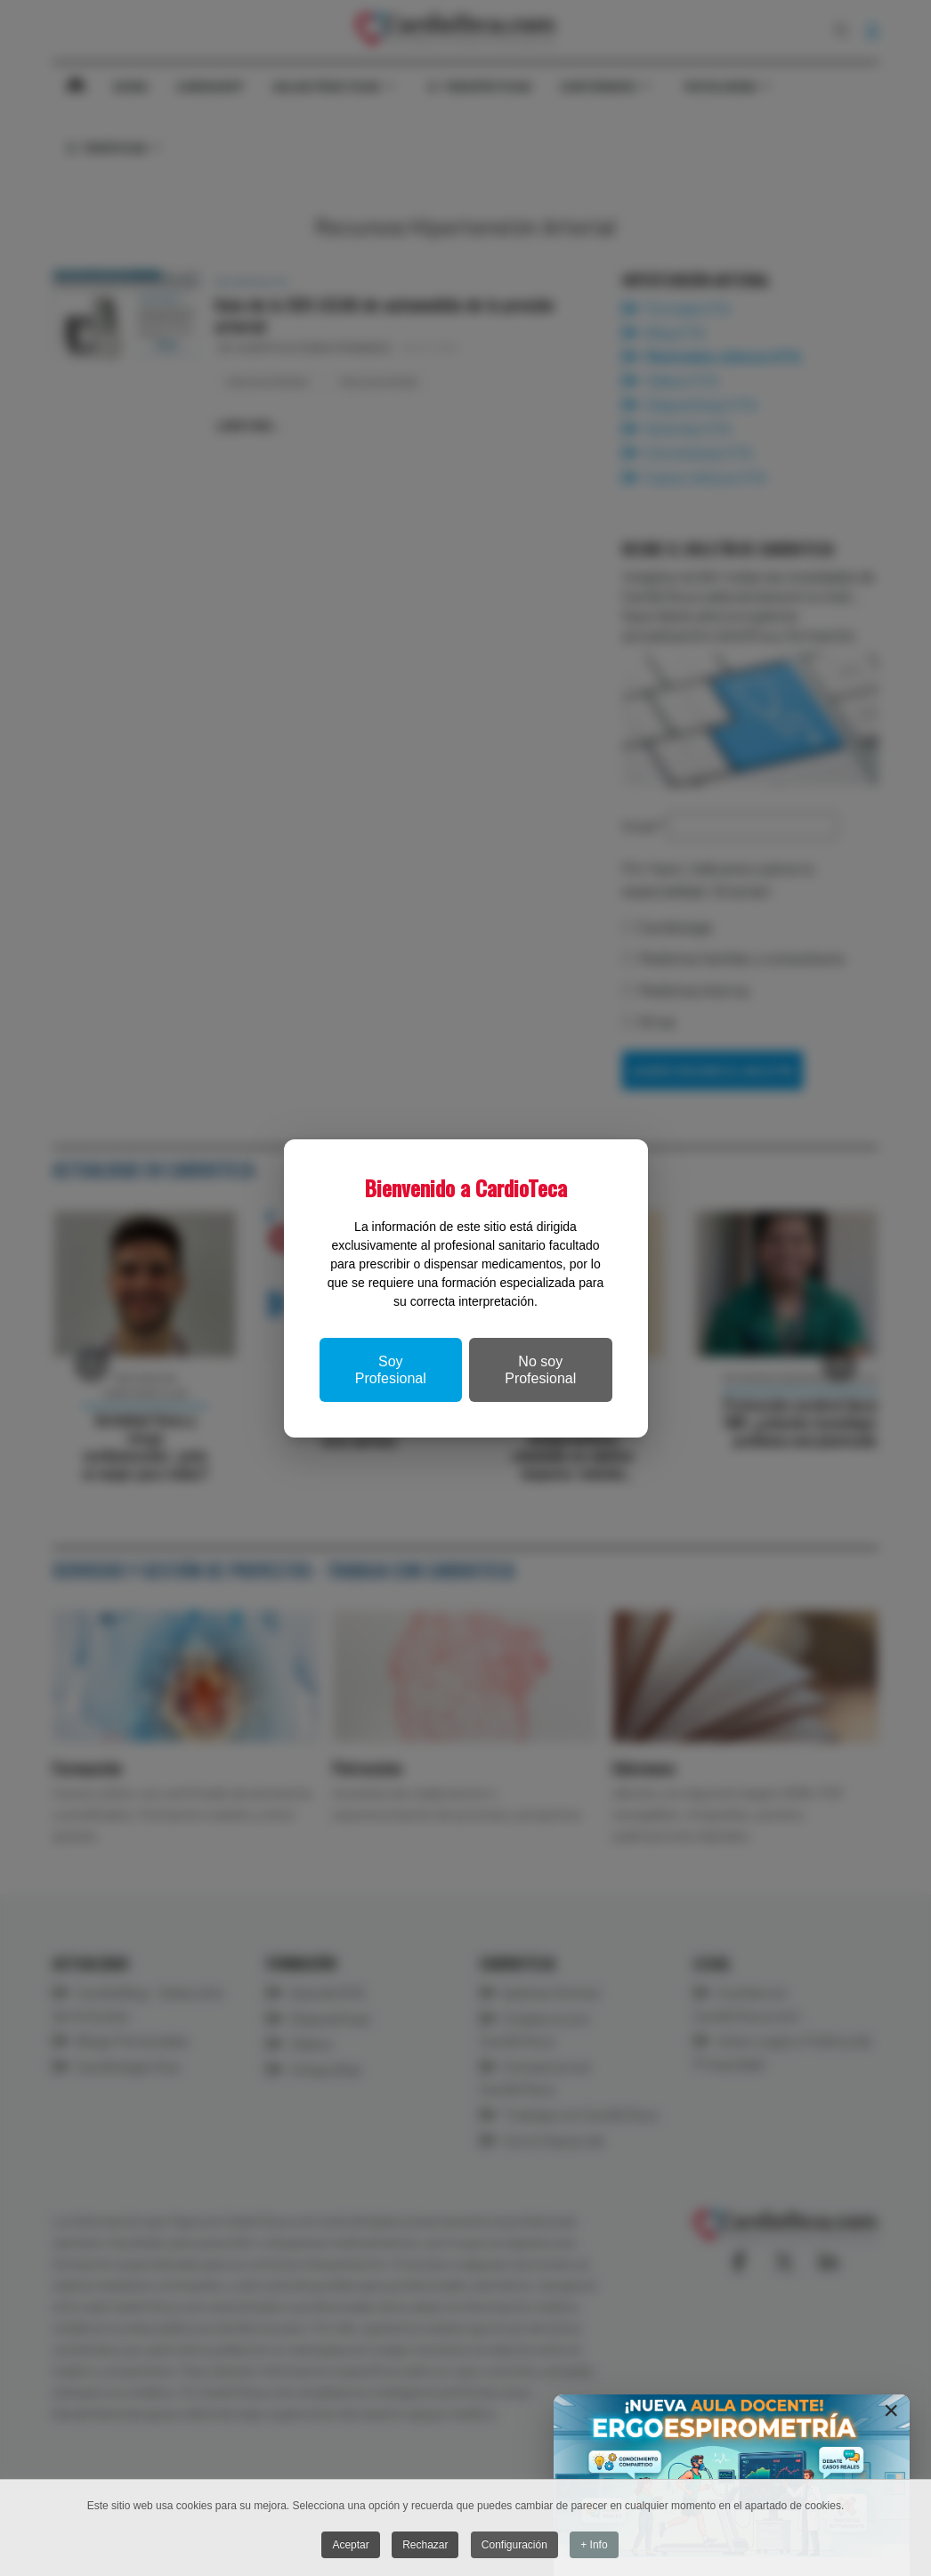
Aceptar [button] (350, 2545)
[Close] (891, 2410)
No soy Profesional (540, 1370)
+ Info (593, 2545)
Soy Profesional (390, 1370)
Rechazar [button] (425, 2545)
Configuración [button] (514, 2545)
